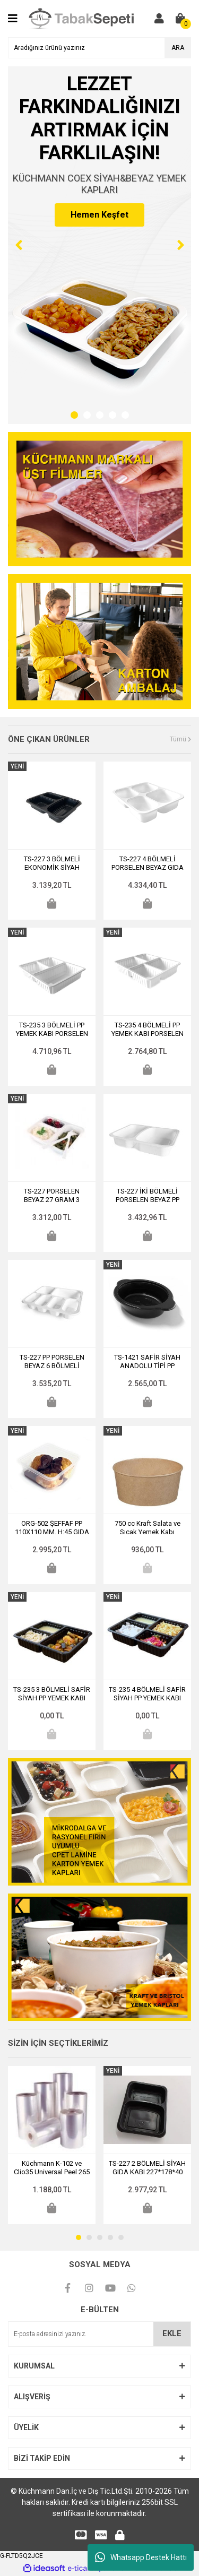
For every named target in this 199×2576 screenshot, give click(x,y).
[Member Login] (159, 18)
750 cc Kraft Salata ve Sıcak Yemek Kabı (147, 1527)
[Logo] (83, 18)
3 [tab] (99, 415)
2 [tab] (87, 415)
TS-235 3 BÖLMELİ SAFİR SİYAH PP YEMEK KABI (51, 1693)
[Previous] (18, 245)
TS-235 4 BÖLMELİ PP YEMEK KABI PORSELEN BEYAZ (147, 1029)
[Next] (180, 245)
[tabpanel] (99, 245)
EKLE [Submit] (171, 2333)
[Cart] (180, 18)
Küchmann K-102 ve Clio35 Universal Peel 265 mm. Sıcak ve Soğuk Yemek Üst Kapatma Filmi (52, 2167)
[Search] (99, 47)
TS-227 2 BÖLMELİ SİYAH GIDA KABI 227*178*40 (147, 2167)
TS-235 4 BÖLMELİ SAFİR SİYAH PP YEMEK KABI (147, 1693)
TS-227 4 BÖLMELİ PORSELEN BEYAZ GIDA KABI (147, 863)
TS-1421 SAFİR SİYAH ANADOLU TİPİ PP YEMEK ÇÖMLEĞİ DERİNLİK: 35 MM (147, 1361)
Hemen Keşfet (99, 215)
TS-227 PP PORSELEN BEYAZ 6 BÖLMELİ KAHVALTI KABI (52, 1361)
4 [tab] (112, 415)
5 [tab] (125, 415)
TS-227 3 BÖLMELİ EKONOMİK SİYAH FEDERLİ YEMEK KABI (51, 863)
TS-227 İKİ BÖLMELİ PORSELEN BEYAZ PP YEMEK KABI (147, 1195)
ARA (177, 47)
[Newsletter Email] (99, 2334)
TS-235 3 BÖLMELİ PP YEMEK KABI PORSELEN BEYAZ (52, 1029)
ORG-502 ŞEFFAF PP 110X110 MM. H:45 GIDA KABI (52, 1527)
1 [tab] (74, 415)
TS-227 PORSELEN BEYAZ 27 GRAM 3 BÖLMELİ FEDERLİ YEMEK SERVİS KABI (52, 1195)
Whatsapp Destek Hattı (141, 2557)
